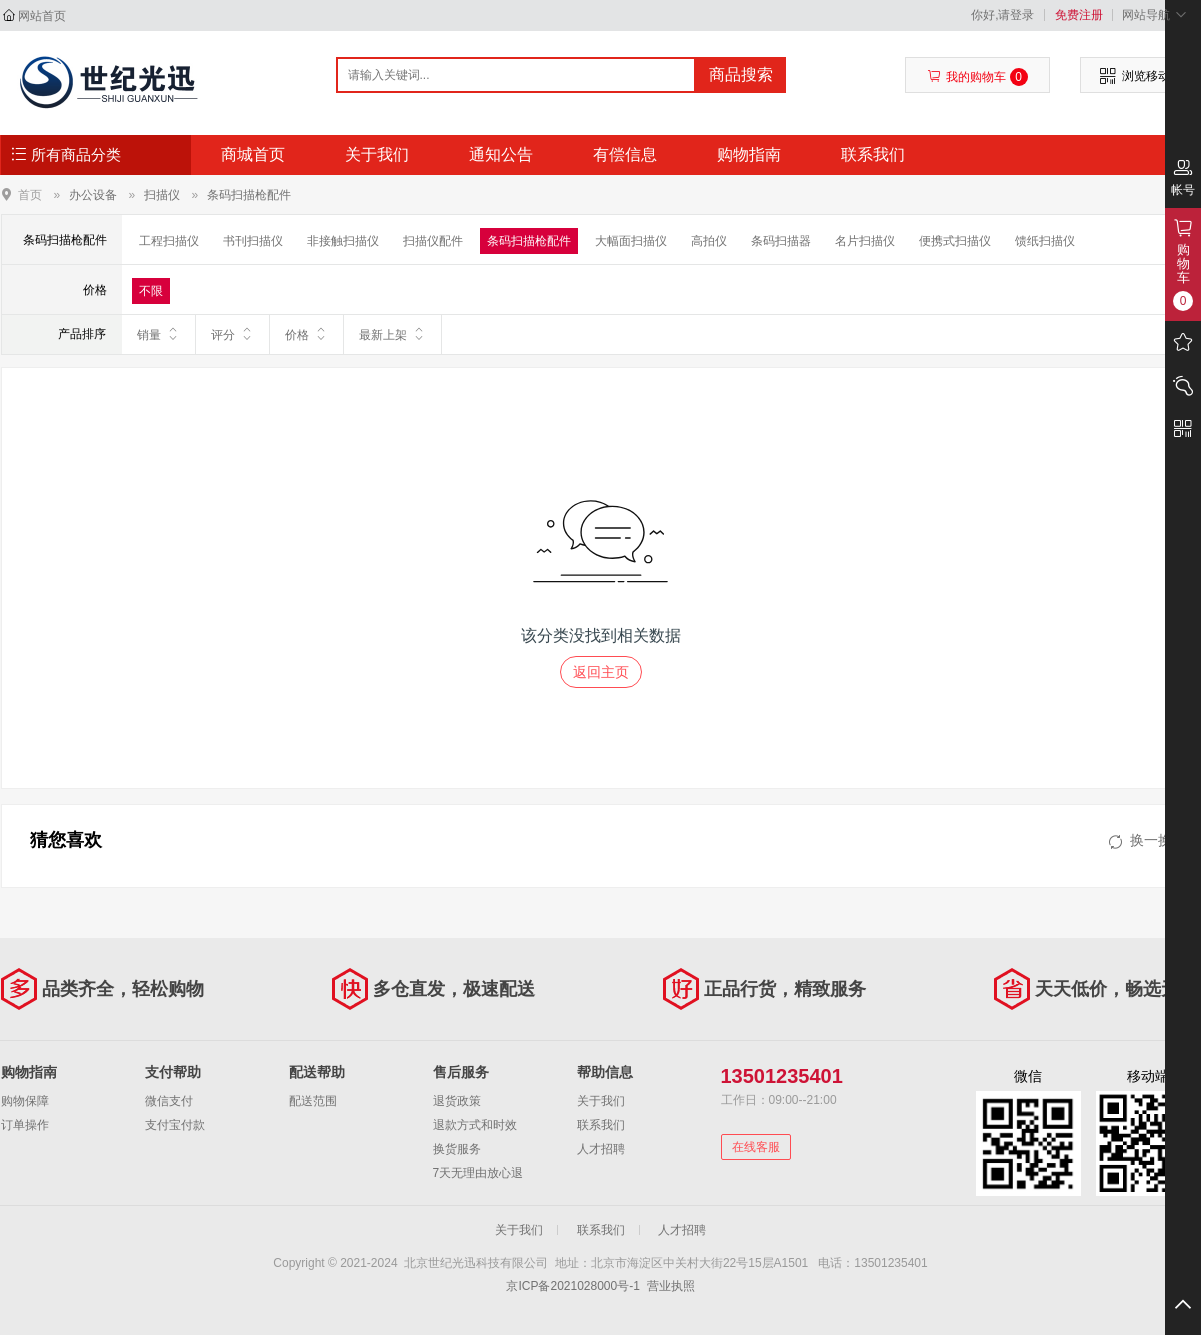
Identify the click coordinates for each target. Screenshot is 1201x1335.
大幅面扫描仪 (631, 241)
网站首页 (42, 16)
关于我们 (377, 154)
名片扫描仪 (865, 241)
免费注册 (1079, 15)
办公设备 (93, 195)
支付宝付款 (175, 1125)
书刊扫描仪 (253, 241)
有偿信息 (625, 154)
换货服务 (457, 1149)
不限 (151, 291)
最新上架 (392, 334)
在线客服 (756, 1147)
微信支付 (169, 1101)
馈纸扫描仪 (1045, 241)
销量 (158, 334)
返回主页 (601, 672)
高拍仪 (709, 241)
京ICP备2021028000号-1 (572, 1286)
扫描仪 (162, 195)
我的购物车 (977, 77)
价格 (306, 334)
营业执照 (671, 1286)
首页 (30, 194)
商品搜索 (741, 74)
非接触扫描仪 (343, 241)
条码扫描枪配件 (249, 195)
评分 (232, 334)
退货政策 (457, 1101)
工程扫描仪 (169, 241)
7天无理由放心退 (478, 1173)
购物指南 (749, 154)
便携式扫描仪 (955, 241)
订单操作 (25, 1125)
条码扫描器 (781, 241)
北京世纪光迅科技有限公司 (107, 82)
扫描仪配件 (433, 241)
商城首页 (253, 154)
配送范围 (313, 1101)
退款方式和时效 (475, 1125)
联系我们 (873, 154)
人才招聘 (601, 1149)
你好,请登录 (1002, 15)
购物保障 (25, 1101)
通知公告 (501, 154)
